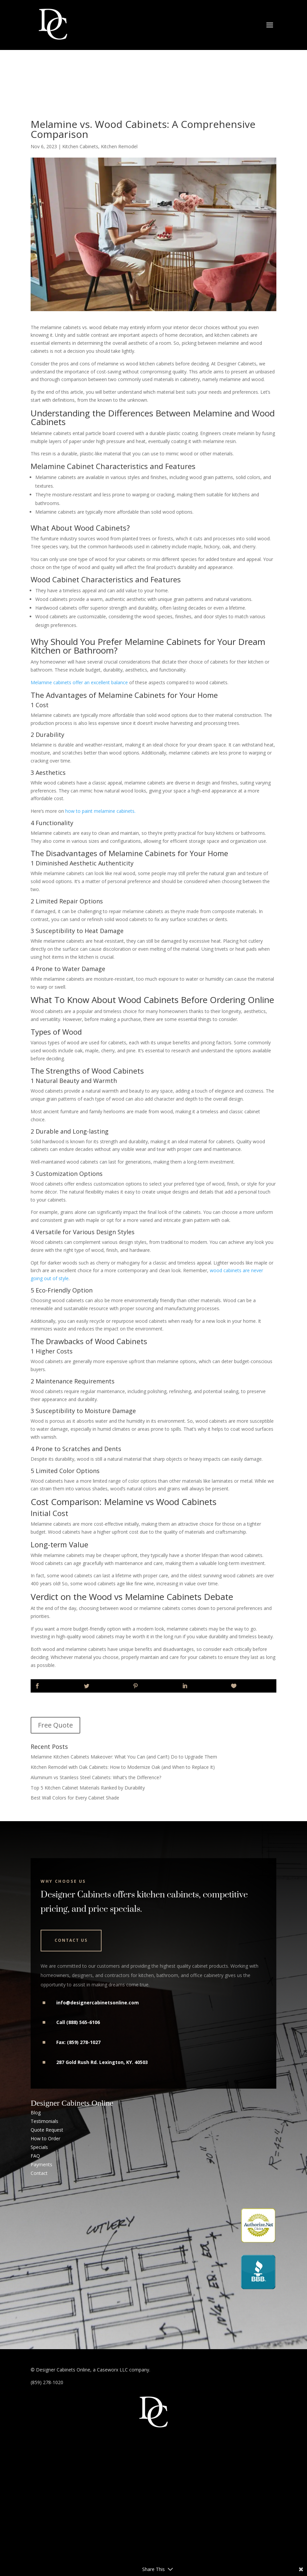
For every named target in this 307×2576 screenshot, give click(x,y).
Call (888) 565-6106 (78, 2022)
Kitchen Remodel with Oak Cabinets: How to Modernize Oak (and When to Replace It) (123, 1767)
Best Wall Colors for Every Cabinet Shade (75, 1798)
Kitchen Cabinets (80, 146)
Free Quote (55, 1725)
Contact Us (71, 1940)
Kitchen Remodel (119, 146)
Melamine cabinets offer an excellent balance (79, 682)
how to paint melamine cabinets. (101, 811)
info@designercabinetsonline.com (97, 2002)
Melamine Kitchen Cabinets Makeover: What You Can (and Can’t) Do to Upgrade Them (124, 1757)
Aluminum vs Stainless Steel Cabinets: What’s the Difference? (96, 1777)
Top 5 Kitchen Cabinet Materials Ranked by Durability (88, 1788)
